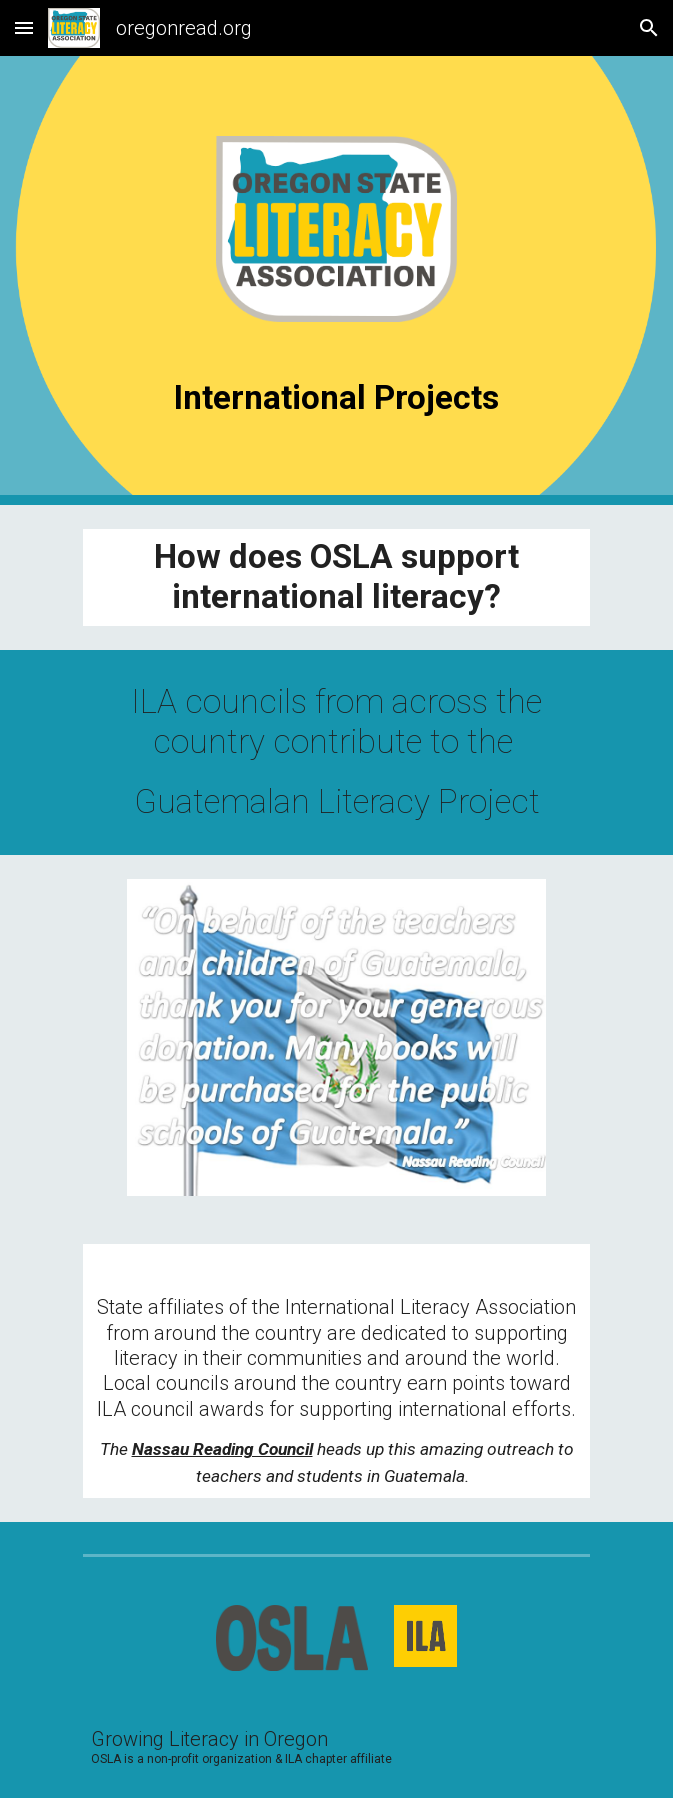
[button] (24, 27)
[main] (336, 397)
